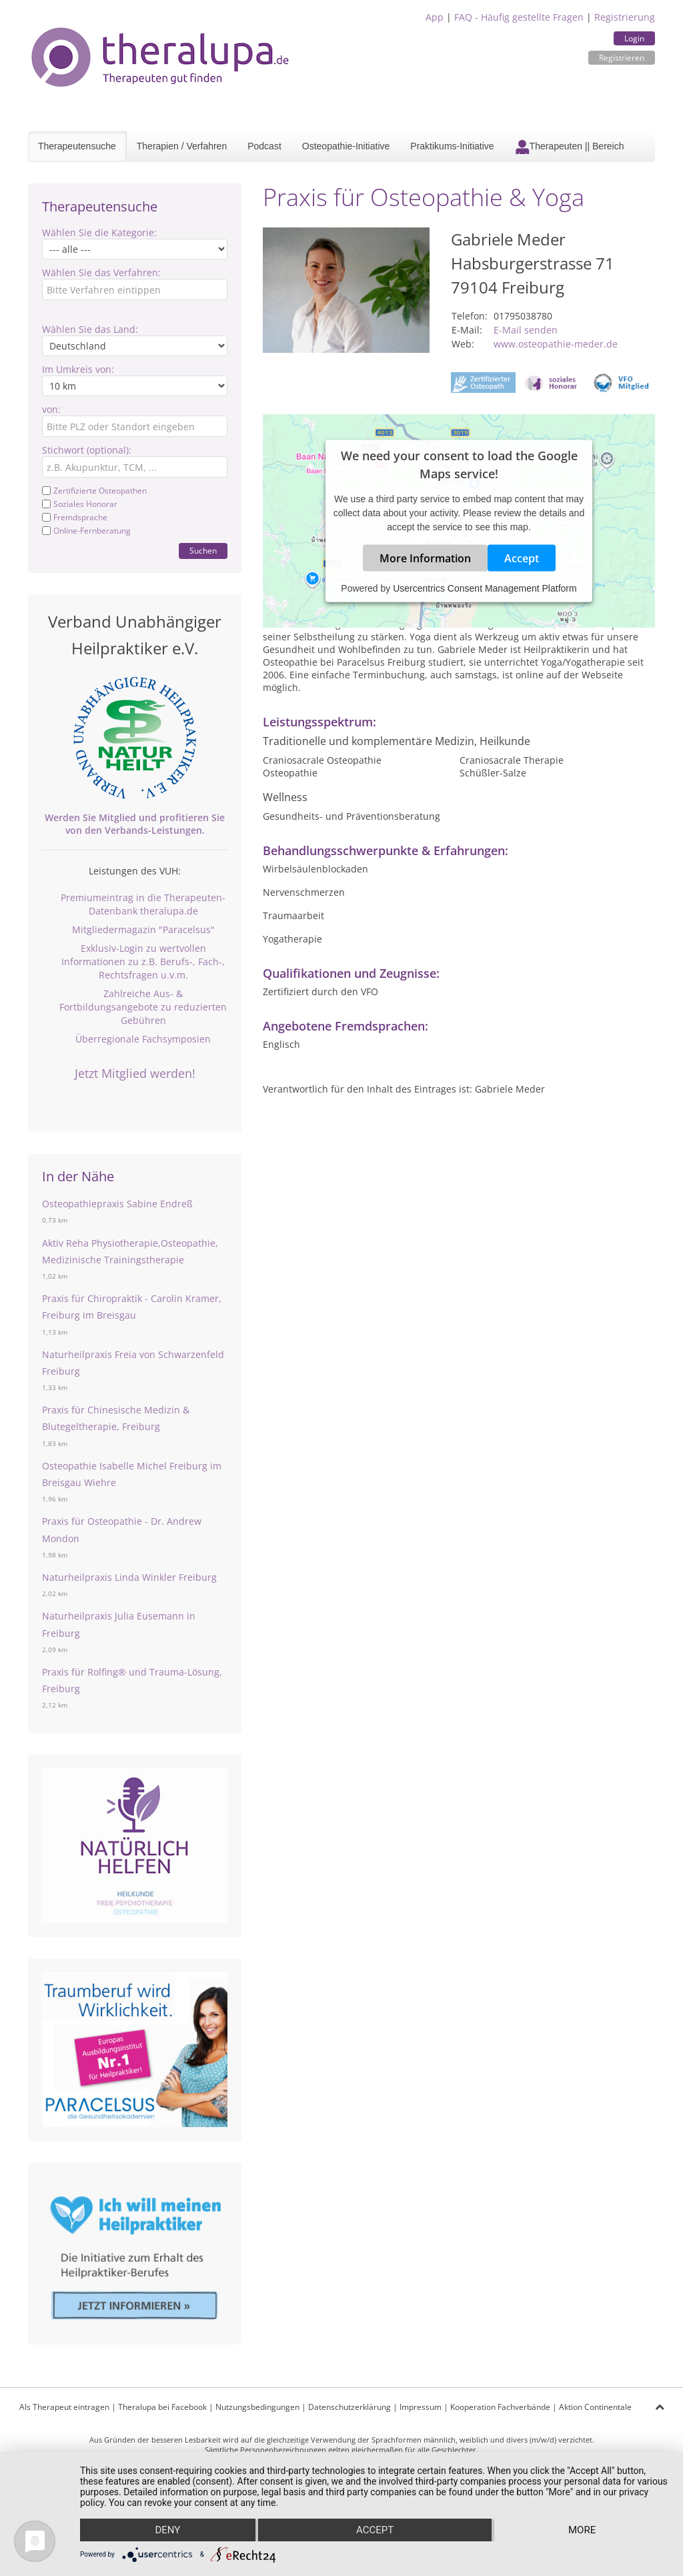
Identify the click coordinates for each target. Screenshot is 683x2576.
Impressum (421, 2407)
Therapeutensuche (77, 146)
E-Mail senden (526, 330)
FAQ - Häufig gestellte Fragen (519, 17)
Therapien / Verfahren (182, 146)
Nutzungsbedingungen (257, 2407)
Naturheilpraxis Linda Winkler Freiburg (129, 1577)
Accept (521, 558)
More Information (425, 558)
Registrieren (621, 57)
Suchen (203, 550)
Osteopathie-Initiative (346, 146)
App (435, 17)
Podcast (264, 146)
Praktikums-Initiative (452, 146)
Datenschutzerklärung (349, 2407)
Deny (167, 2530)
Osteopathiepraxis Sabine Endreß (117, 1203)
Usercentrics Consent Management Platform (484, 588)
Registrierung (624, 17)
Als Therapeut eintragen (64, 2407)
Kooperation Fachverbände (500, 2407)
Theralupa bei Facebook (162, 2407)
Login (634, 38)
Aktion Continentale (595, 2407)
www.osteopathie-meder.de (556, 344)
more (582, 2530)
